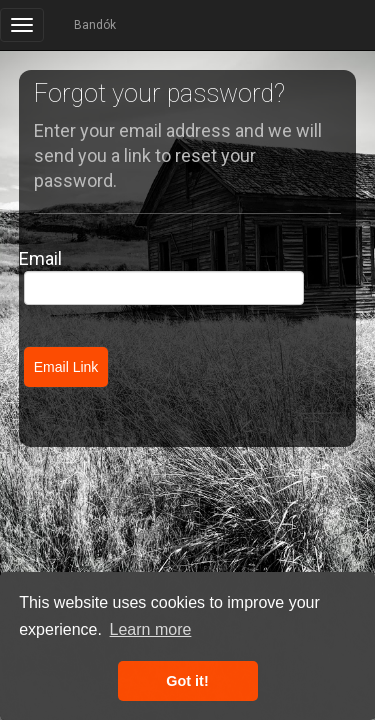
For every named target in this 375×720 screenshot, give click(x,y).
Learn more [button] (151, 629)
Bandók (95, 25)
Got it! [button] (187, 681)
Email (40, 258)
